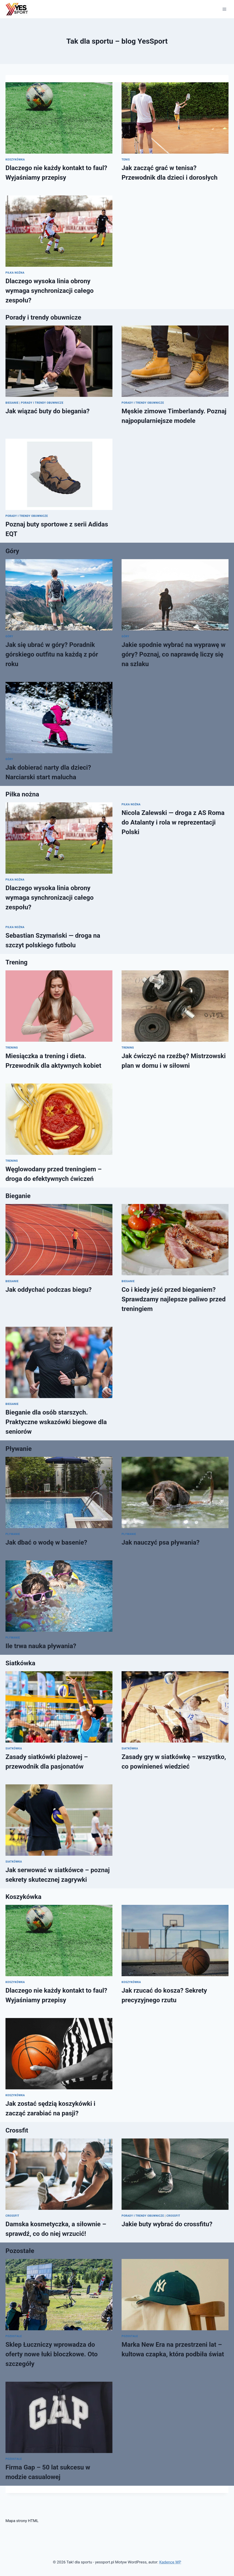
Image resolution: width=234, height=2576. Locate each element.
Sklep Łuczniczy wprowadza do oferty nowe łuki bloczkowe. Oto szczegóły (51, 2354)
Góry (9, 636)
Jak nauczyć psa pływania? (160, 1542)
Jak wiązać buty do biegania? (47, 411)
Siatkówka (13, 1748)
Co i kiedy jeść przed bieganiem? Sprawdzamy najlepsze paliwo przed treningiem (174, 1299)
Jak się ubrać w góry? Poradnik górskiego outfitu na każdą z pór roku (51, 654)
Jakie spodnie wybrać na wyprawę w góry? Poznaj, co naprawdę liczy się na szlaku (174, 654)
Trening (11, 1047)
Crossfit (12, 2215)
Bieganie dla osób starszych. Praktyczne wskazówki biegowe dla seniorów (56, 1422)
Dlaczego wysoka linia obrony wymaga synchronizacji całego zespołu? (49, 290)
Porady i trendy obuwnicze (42, 402)
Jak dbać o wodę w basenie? (46, 1542)
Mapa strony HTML (21, 2520)
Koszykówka (15, 159)
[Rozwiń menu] (224, 9)
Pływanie (12, 1534)
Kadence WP (170, 2562)
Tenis (126, 159)
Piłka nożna (14, 272)
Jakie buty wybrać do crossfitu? (167, 2224)
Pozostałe (13, 2336)
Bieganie (12, 402)
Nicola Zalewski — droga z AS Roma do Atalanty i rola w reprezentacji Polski (173, 822)
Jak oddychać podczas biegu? (48, 1289)
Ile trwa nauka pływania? (40, 1646)
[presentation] (58, 118)
